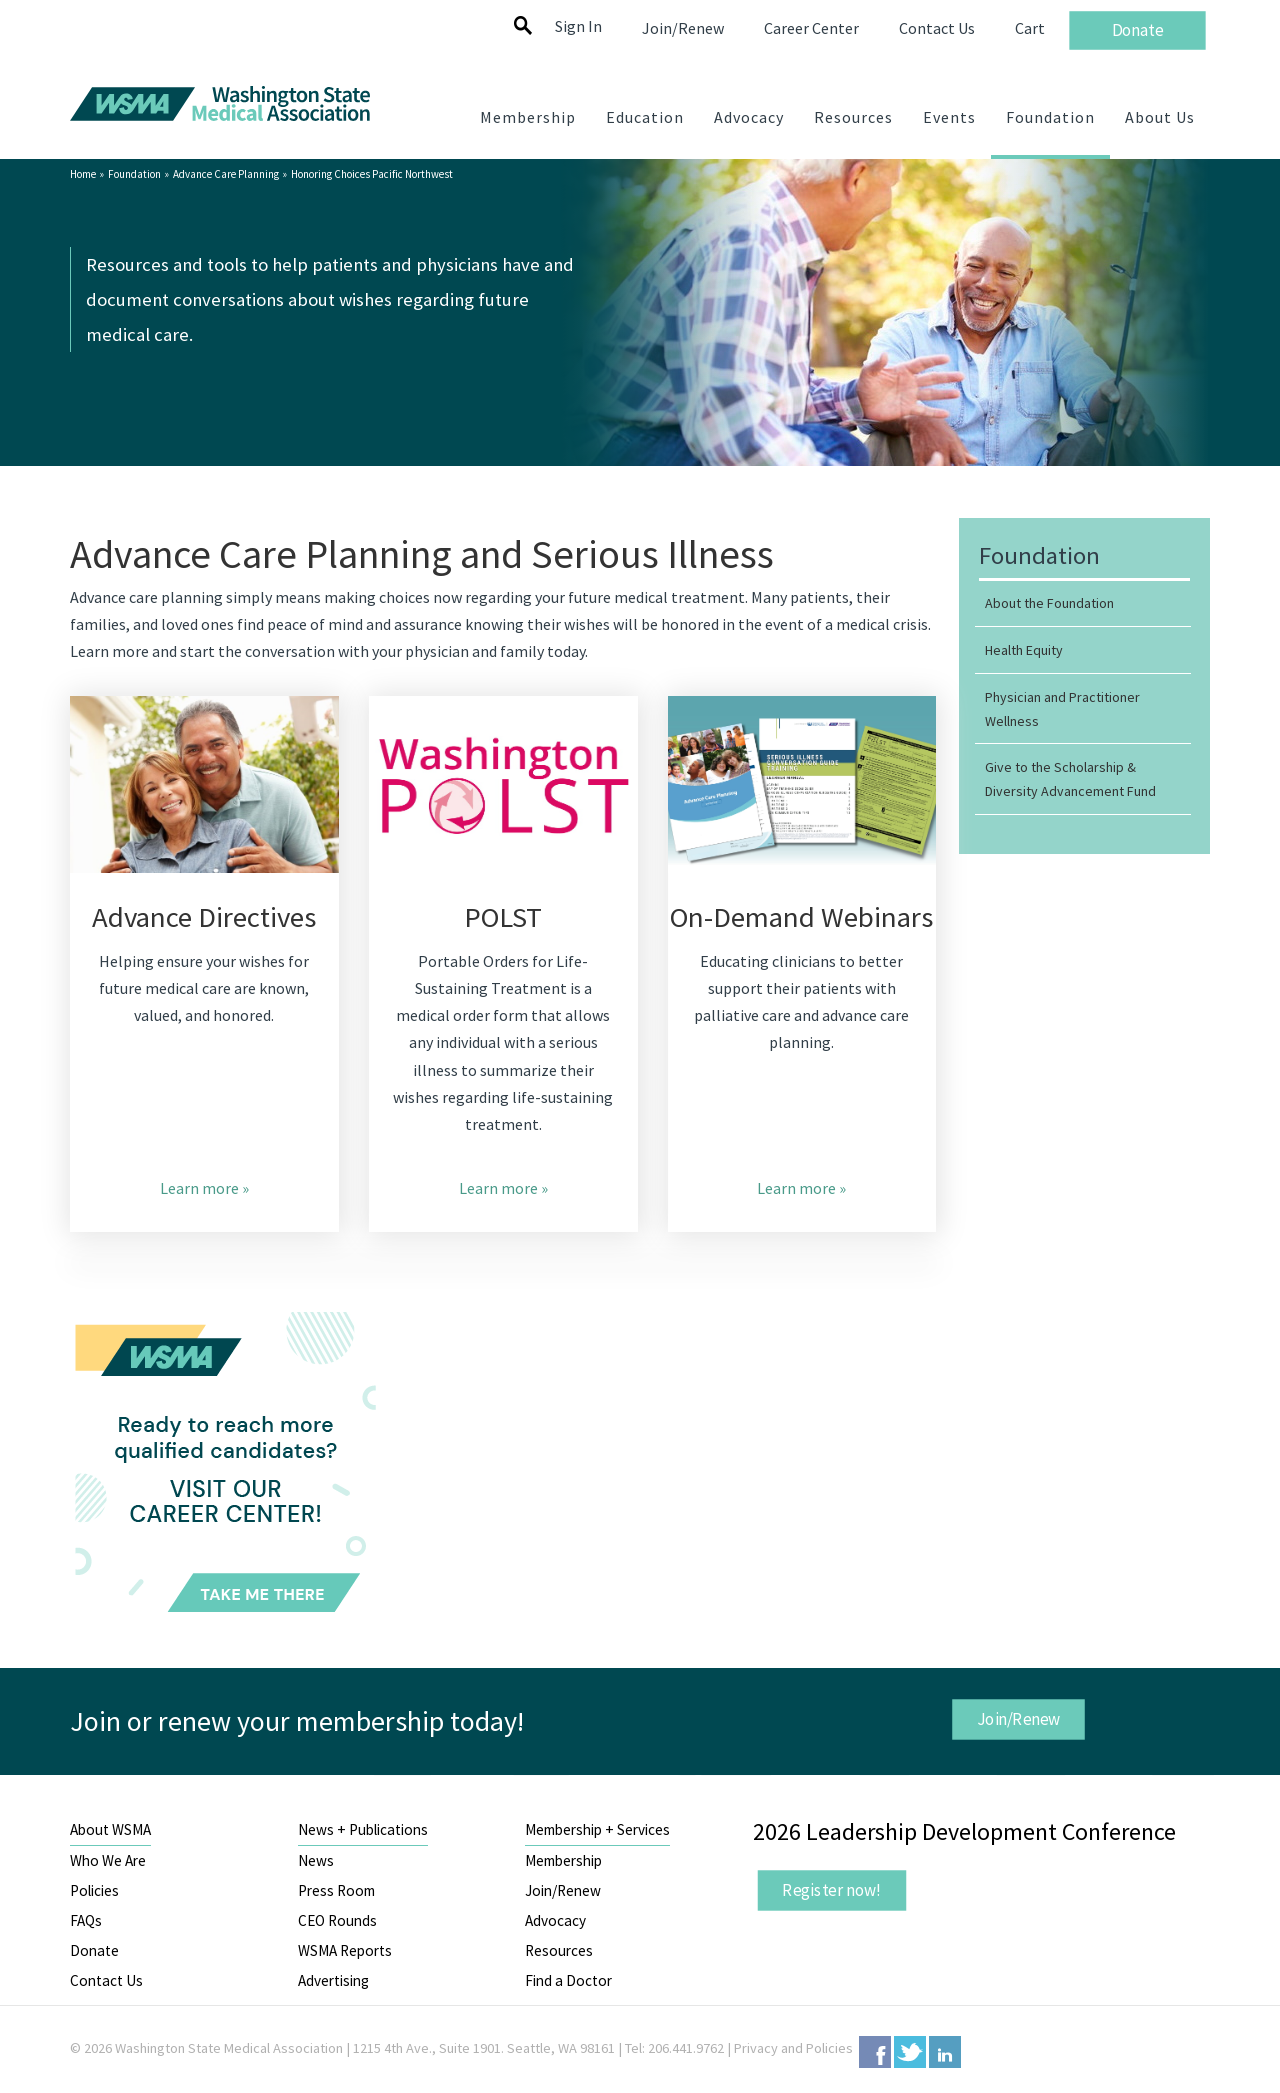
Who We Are (108, 1860)
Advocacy (555, 1920)
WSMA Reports (345, 1950)
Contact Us (106, 1980)
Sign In (578, 26)
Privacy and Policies (793, 2048)
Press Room (336, 1890)
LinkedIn (945, 2052)
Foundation (134, 174)
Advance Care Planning (226, 174)
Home (83, 174)
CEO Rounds (337, 1920)
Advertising (333, 1980)
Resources (559, 1950)
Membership (563, 1860)
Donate (94, 1950)
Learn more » (204, 1188)
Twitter (910, 2052)
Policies (94, 1890)
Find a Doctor (568, 1980)
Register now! (832, 1890)
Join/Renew (1018, 1719)
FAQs (86, 1920)
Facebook (875, 2052)
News (316, 1860)
